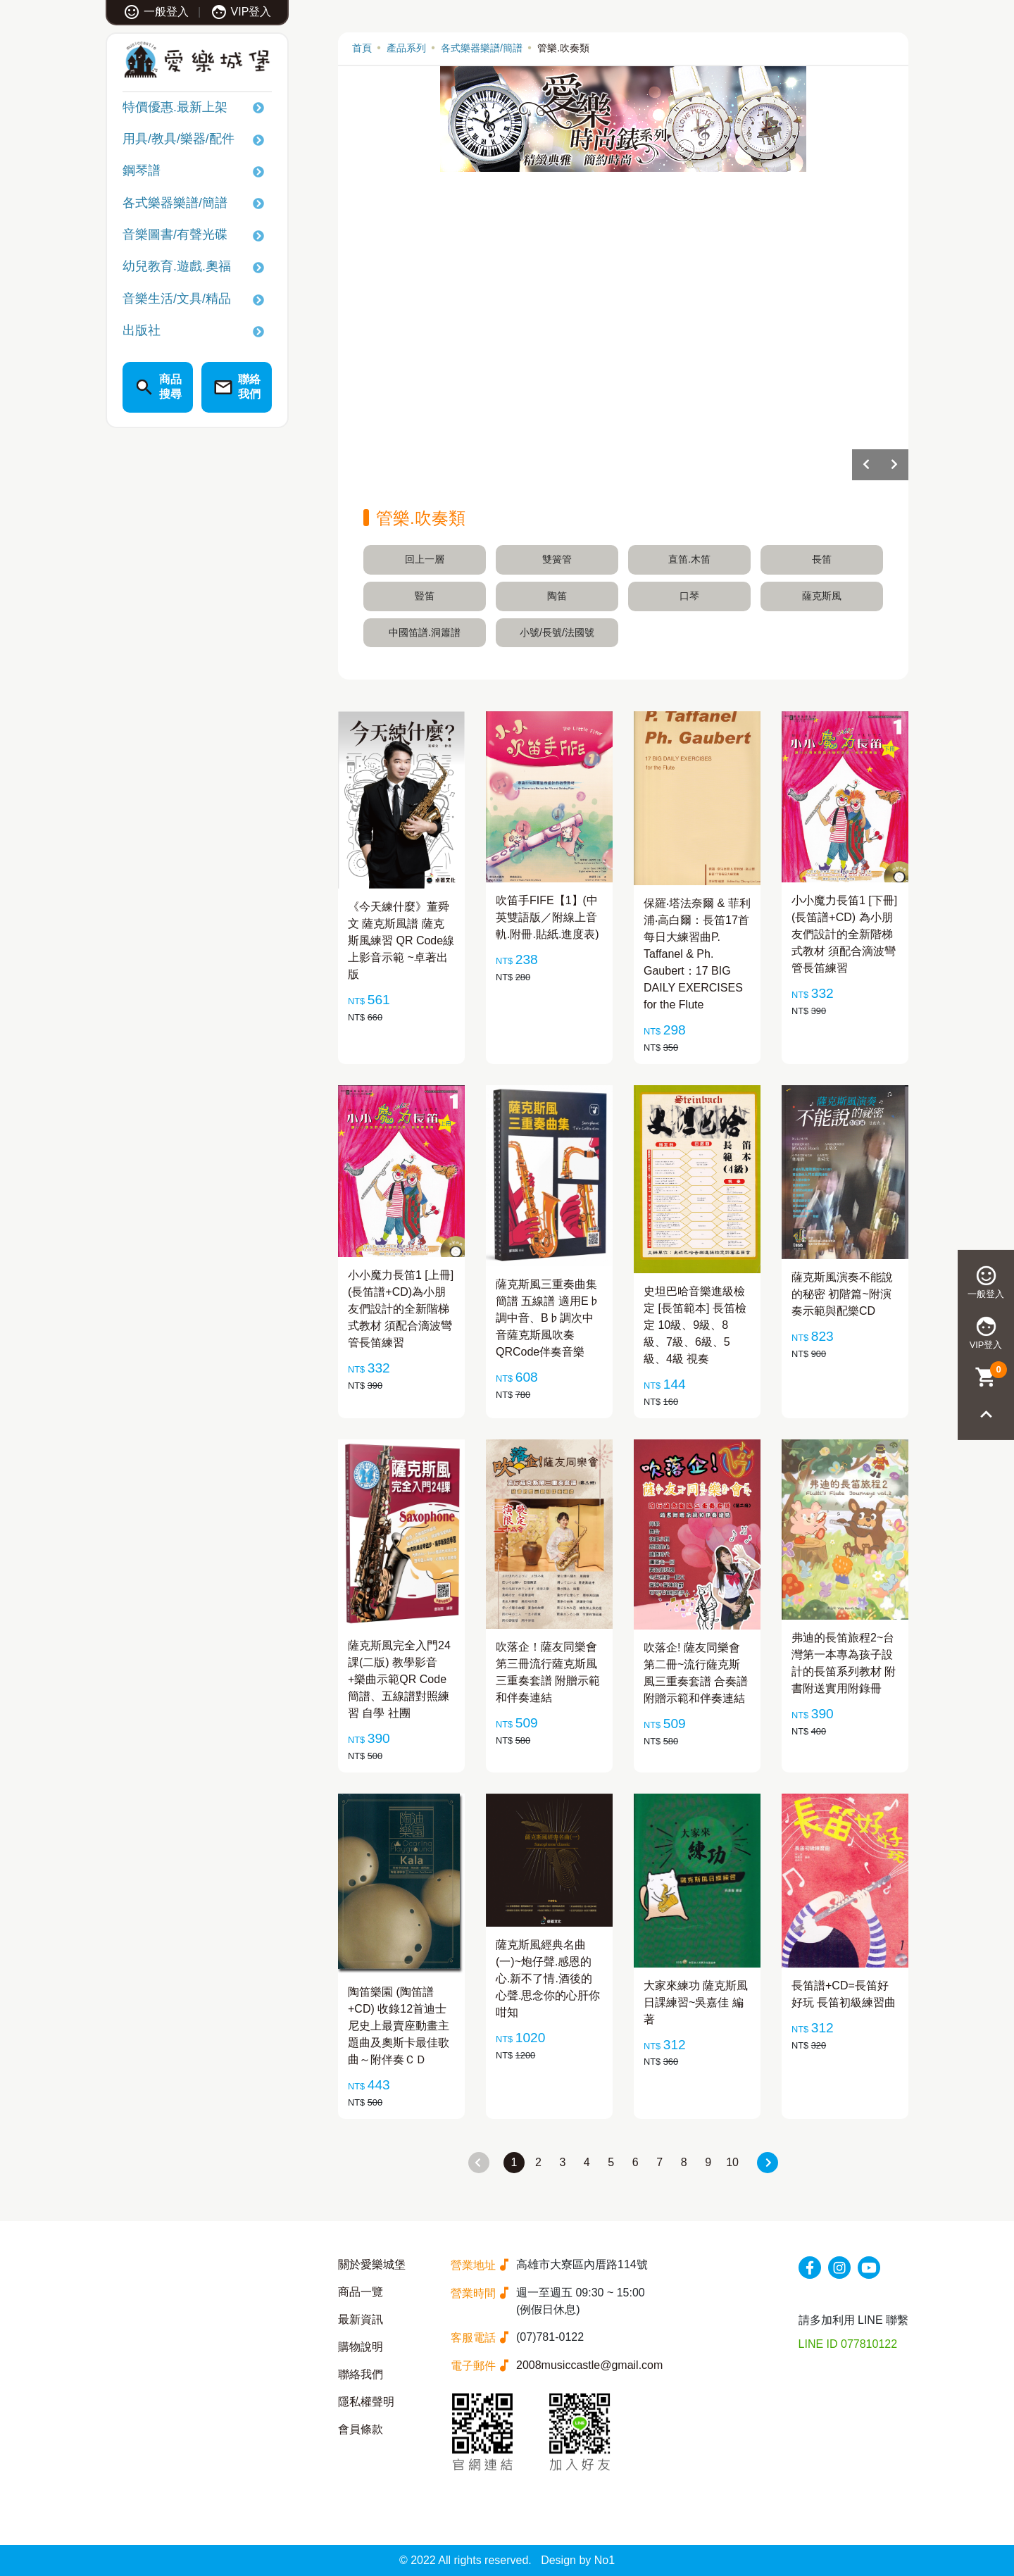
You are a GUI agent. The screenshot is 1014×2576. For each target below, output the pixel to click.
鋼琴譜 (142, 170)
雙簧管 (557, 559)
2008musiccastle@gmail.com (589, 2365)
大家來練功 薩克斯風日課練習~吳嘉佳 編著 (696, 2002)
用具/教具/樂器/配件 (178, 139)
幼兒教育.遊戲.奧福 (177, 266)
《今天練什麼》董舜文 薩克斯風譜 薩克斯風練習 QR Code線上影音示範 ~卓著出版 (401, 940)
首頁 (362, 48)
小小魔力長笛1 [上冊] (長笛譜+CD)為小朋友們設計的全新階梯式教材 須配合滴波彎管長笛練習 (400, 1309)
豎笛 (424, 595)
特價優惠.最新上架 (175, 107)
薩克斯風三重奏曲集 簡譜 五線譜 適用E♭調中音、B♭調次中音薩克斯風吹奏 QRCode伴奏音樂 (548, 1318)
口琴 (689, 595)
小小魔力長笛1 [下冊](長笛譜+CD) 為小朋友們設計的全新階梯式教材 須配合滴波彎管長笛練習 (844, 934)
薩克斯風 (821, 595)
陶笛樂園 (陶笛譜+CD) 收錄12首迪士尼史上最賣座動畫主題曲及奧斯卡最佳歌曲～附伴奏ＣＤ (398, 2025)
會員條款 (360, 2429)
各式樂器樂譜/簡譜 (175, 203)
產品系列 (406, 48)
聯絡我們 (360, 2374)
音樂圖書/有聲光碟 (175, 234)
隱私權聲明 (366, 2402)
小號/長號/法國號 (557, 632)
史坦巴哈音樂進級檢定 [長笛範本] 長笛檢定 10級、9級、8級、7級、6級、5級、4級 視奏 (695, 1325)
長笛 (822, 559)
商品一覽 (360, 2292)
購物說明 (360, 2347)
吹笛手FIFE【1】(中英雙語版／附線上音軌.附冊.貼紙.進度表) (547, 917)
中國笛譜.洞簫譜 (425, 632)
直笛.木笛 (689, 559)
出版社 (142, 330)
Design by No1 (578, 2560)
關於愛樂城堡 (372, 2264)
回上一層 (424, 559)
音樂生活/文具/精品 (177, 299)
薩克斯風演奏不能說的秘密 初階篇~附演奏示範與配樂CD (842, 1294)
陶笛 (557, 595)
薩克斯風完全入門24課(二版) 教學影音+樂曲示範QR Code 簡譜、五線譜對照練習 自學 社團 (399, 1679)
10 (732, 2162)
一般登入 (156, 12)
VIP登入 (241, 12)
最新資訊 (360, 2319)
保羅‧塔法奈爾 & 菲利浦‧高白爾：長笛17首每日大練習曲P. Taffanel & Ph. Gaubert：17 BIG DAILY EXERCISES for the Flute (697, 954)
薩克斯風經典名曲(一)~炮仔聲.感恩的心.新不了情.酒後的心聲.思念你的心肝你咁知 (548, 1978)
